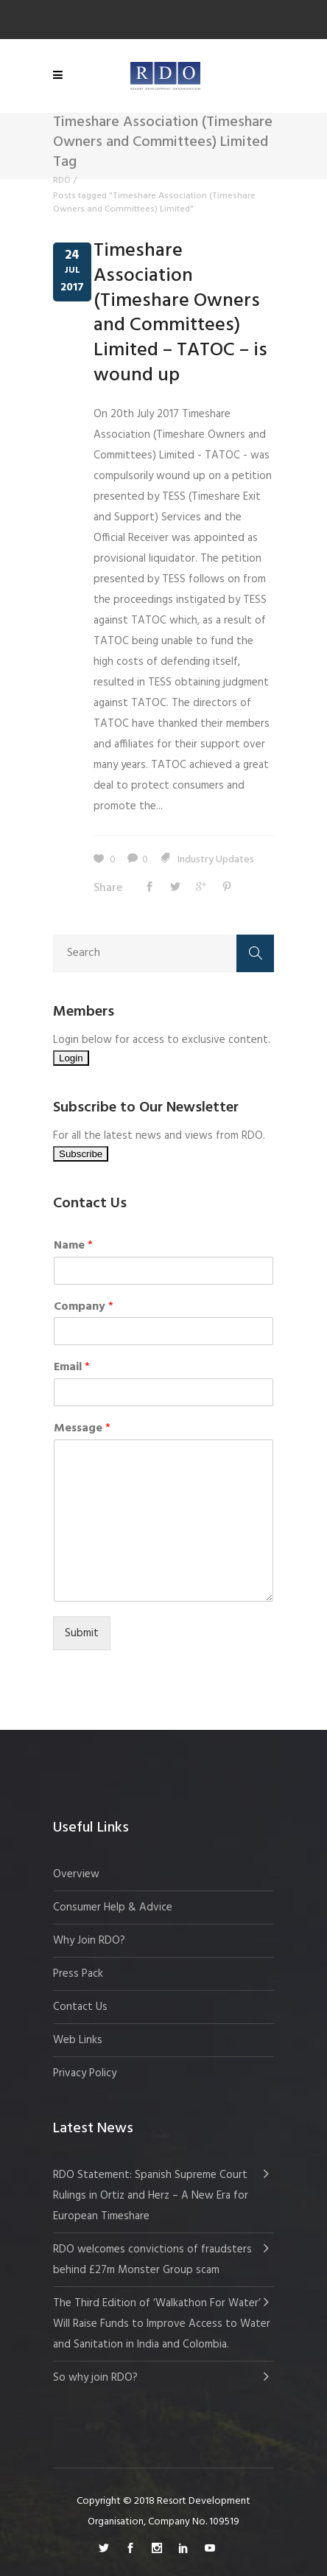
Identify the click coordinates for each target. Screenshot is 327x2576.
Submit (82, 1633)
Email (72, 1367)
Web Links (77, 2040)
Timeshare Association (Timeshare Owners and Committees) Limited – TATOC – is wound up (180, 313)
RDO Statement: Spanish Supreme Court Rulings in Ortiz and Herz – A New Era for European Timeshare (150, 2195)
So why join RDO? (95, 2378)
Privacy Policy (84, 2073)
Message (82, 1429)
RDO (62, 180)
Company (83, 1307)
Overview (76, 1874)
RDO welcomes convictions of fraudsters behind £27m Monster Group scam (152, 2260)
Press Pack (78, 1974)
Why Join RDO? (89, 1941)
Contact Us (80, 2007)
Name (73, 1246)
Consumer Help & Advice (112, 1907)
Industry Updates (215, 859)
